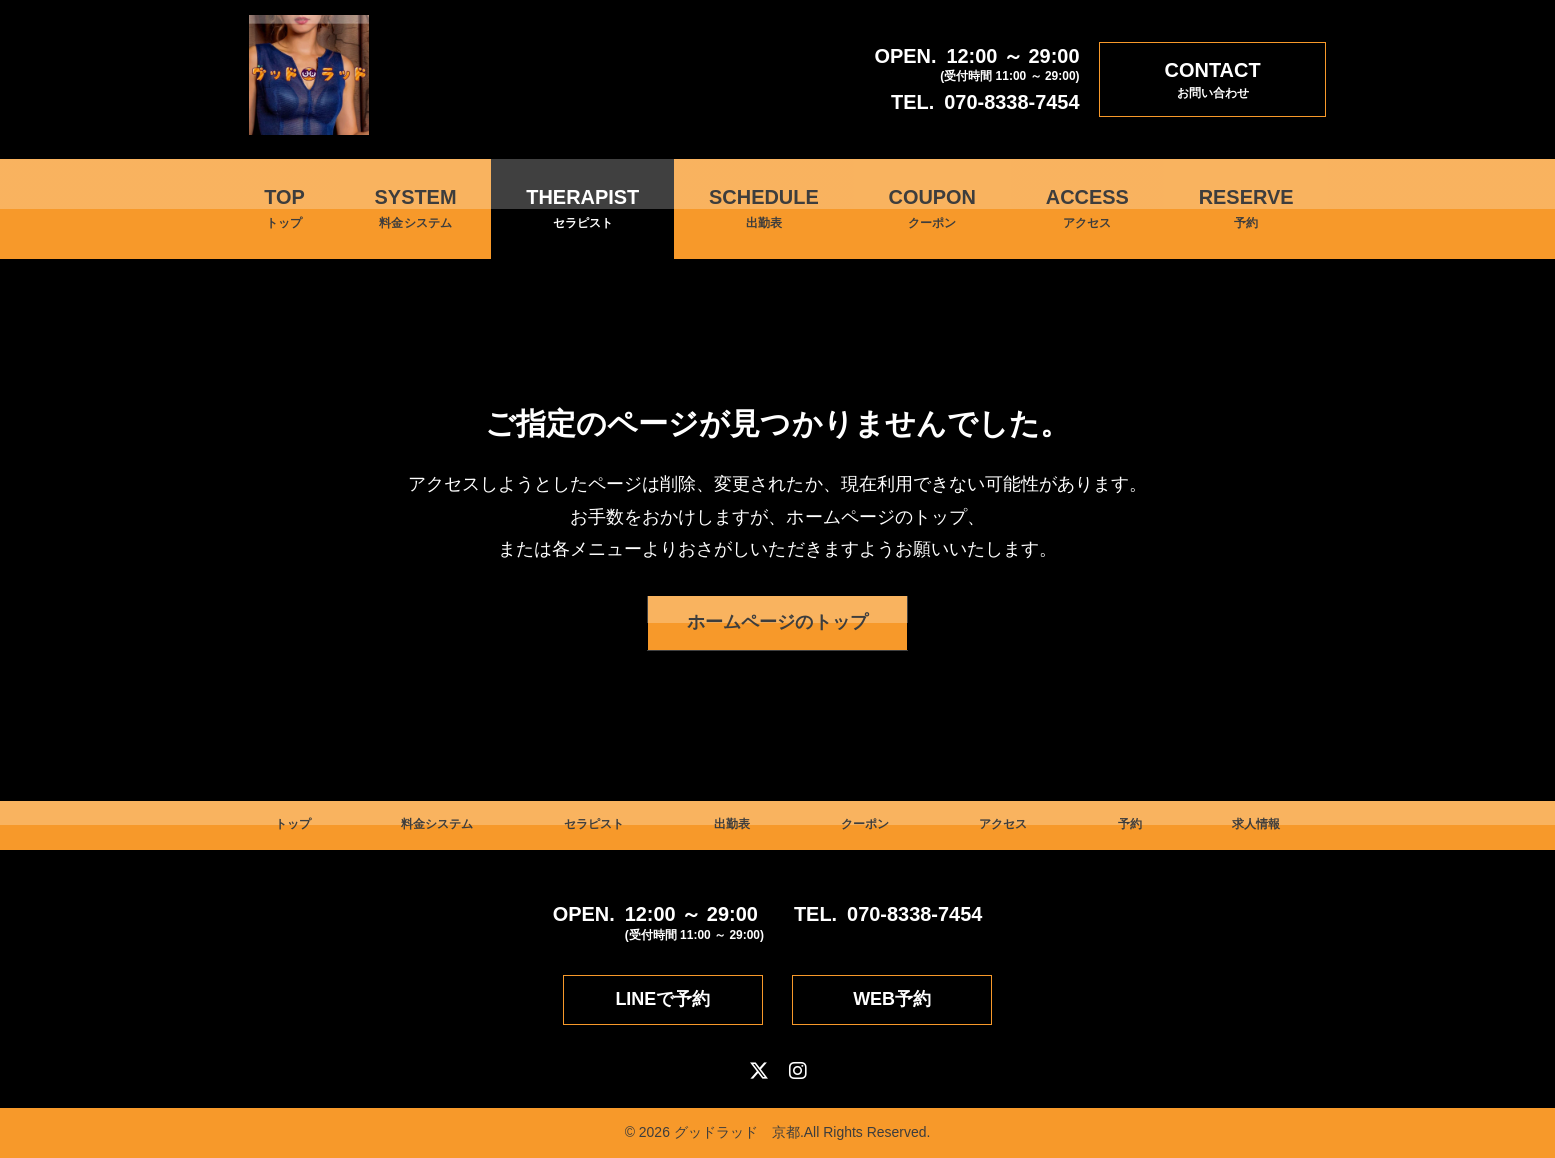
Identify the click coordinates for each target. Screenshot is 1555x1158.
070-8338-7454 (1011, 102)
